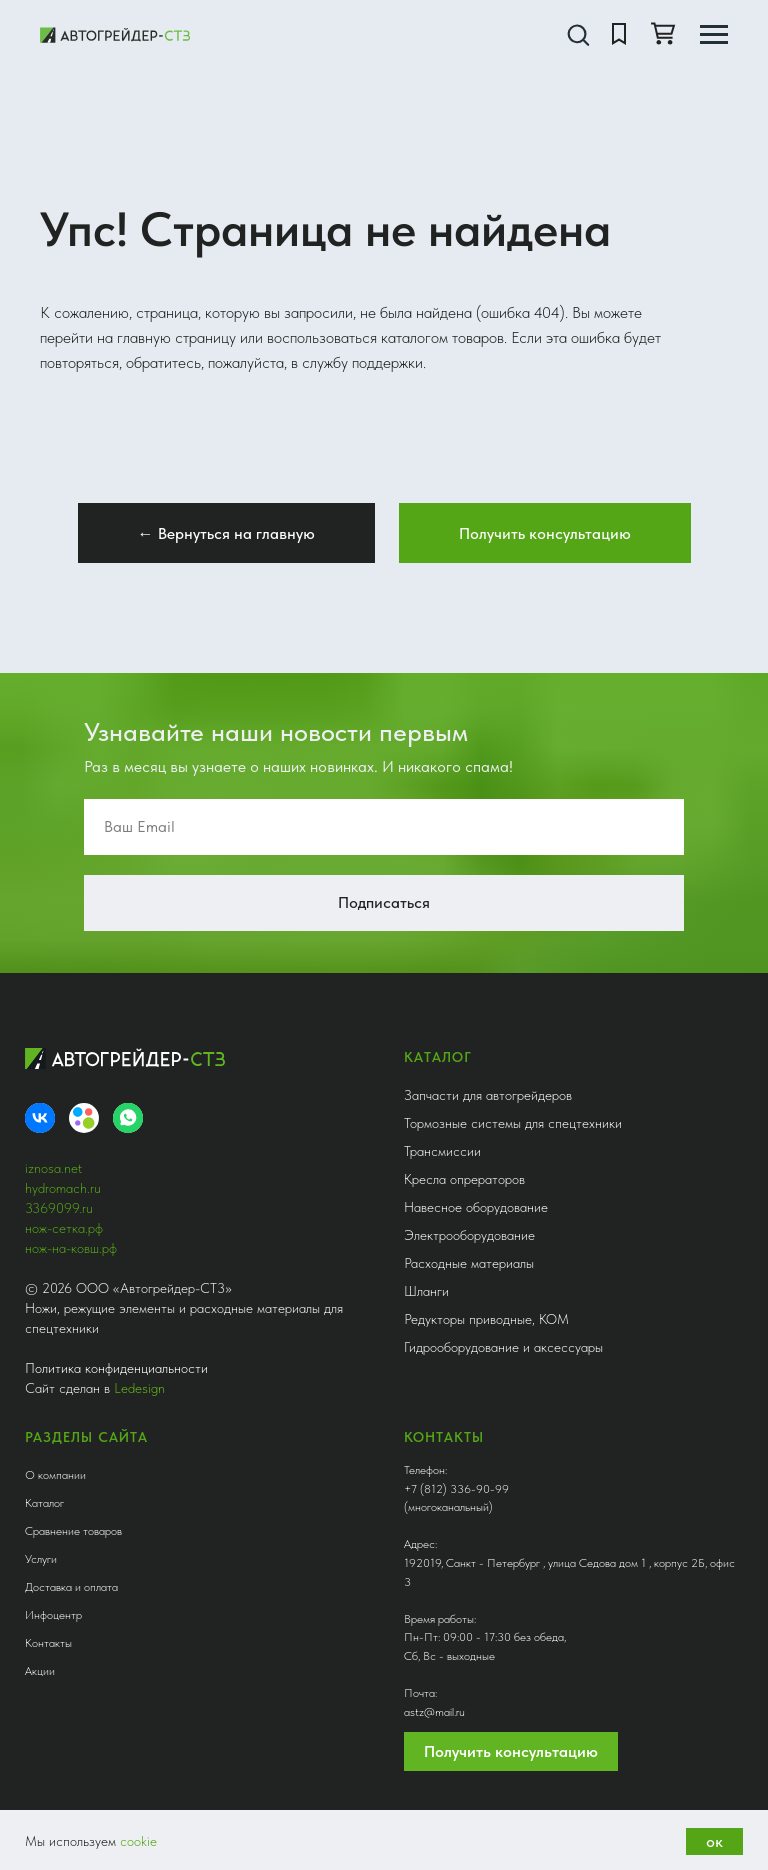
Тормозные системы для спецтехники (513, 1123)
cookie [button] (138, 1841)
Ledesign (139, 1388)
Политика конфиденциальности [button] (116, 1368)
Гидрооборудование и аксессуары (503, 1347)
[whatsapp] (128, 1118)
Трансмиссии (442, 1151)
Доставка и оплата (71, 1587)
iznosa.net (53, 1168)
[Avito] (84, 1118)
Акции (40, 1671)
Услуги (41, 1559)
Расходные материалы (469, 1263)
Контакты (48, 1643)
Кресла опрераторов (464, 1179)
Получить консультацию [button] (511, 1751)
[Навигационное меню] (714, 35)
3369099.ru (59, 1208)
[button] (578, 34)
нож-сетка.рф (64, 1228)
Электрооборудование (469, 1235)
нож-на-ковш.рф (71, 1248)
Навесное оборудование (476, 1207)
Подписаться (384, 902)
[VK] (40, 1118)
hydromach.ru (63, 1188)
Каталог (44, 1503)
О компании (55, 1475)
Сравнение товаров (73, 1531)
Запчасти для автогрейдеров (488, 1095)
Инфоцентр (53, 1615)
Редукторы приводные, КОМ (486, 1319)
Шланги (426, 1291)
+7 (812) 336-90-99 (456, 1489)
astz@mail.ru (434, 1712)
